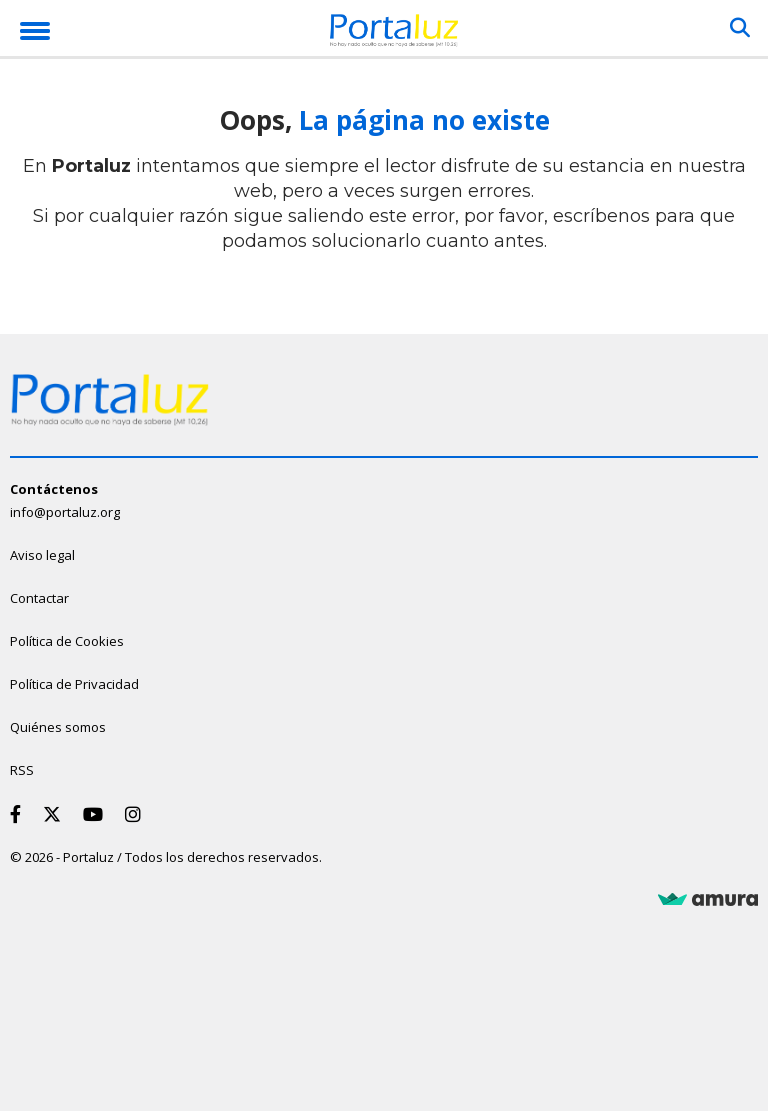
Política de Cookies (67, 641)
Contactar (39, 598)
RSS (22, 770)
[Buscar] (740, 28)
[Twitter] (56, 814)
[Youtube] (97, 814)
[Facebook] (19, 814)
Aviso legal (42, 555)
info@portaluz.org (65, 512)
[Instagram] (137, 814)
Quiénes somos (58, 727)
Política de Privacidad (74, 684)
